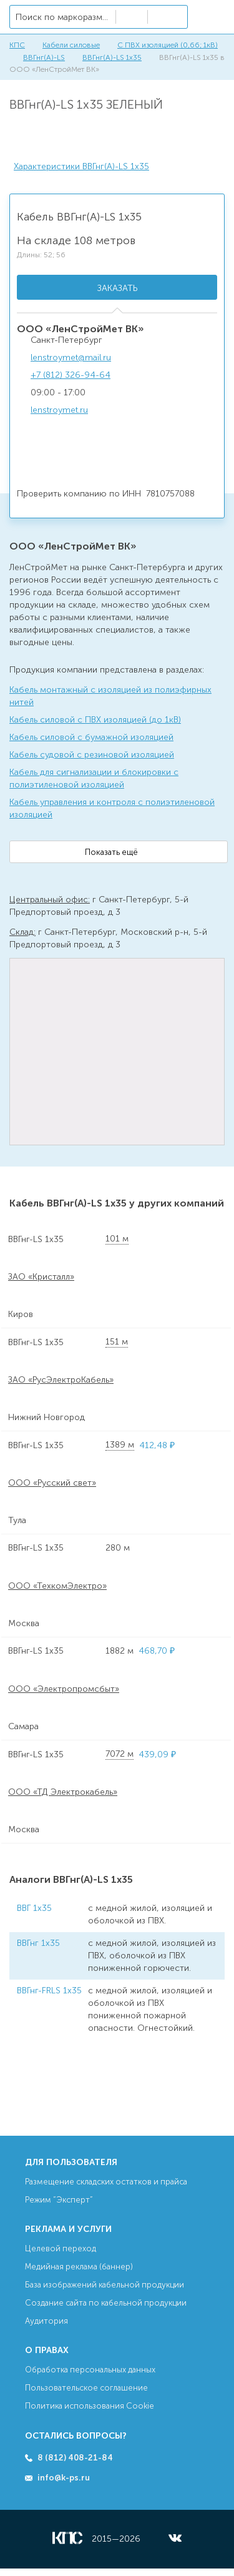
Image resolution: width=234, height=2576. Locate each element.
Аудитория (46, 2321)
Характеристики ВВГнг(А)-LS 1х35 (81, 166)
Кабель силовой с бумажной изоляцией (91, 737)
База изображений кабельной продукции (104, 2284)
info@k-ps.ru (63, 2477)
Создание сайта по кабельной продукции (106, 2302)
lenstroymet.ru (59, 410)
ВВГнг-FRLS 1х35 (49, 1990)
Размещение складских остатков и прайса (106, 2181)
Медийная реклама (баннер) (79, 2266)
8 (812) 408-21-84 (75, 2457)
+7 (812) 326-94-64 (70, 375)
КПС (17, 45)
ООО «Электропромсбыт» (63, 1689)
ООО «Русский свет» (52, 1483)
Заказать (117, 288)
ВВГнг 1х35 (38, 1943)
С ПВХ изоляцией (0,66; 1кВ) (167, 45)
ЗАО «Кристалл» (41, 1276)
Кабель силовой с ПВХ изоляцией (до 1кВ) (95, 719)
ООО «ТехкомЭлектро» (57, 1586)
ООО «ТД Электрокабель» (62, 1792)
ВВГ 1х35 (34, 1908)
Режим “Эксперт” (59, 2199)
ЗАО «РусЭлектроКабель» (61, 1379)
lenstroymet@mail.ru (71, 357)
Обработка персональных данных (90, 2369)
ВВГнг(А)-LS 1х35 (112, 57)
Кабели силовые (71, 45)
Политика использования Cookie (89, 2406)
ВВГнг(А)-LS (44, 57)
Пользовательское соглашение (86, 2387)
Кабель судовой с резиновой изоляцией (91, 754)
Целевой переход (60, 2248)
